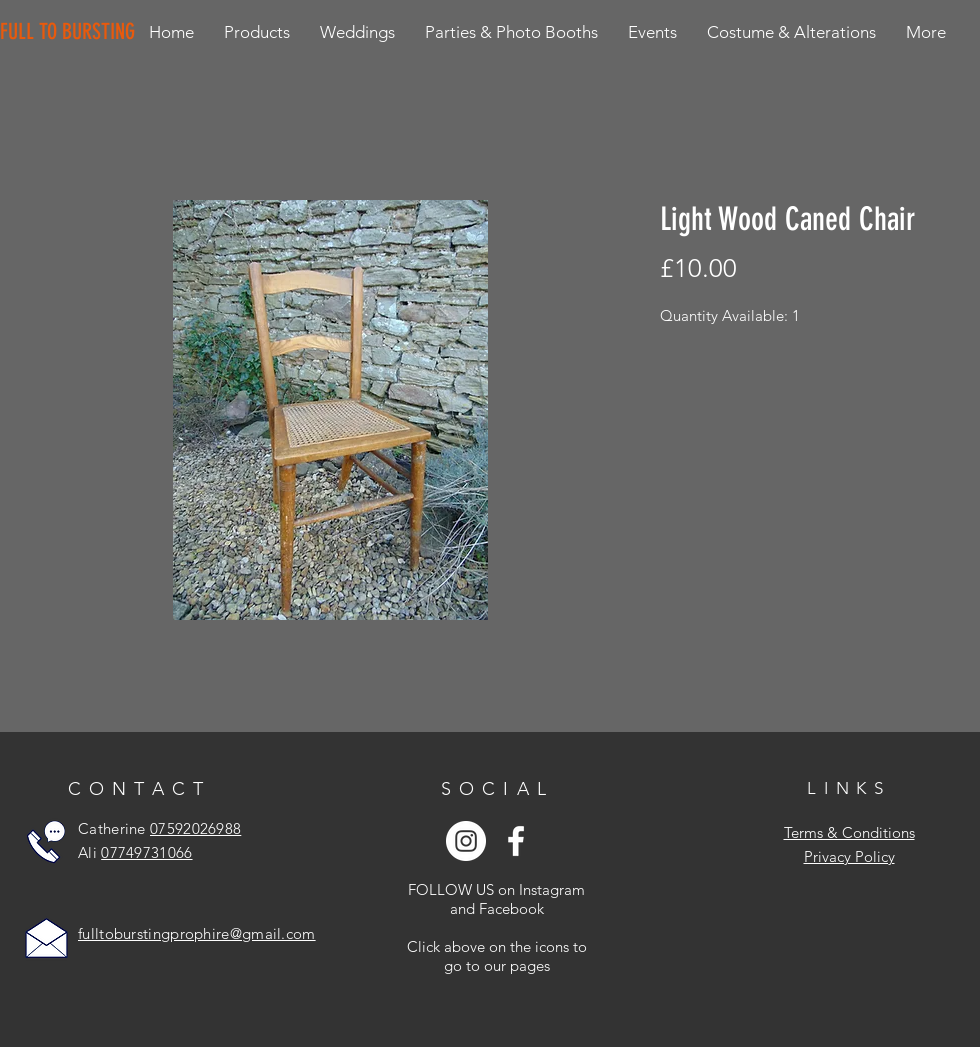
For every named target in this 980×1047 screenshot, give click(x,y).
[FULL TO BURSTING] (71, 32)
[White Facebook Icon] (516, 841)
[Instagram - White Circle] (466, 841)
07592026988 (195, 828)
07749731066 (146, 852)
